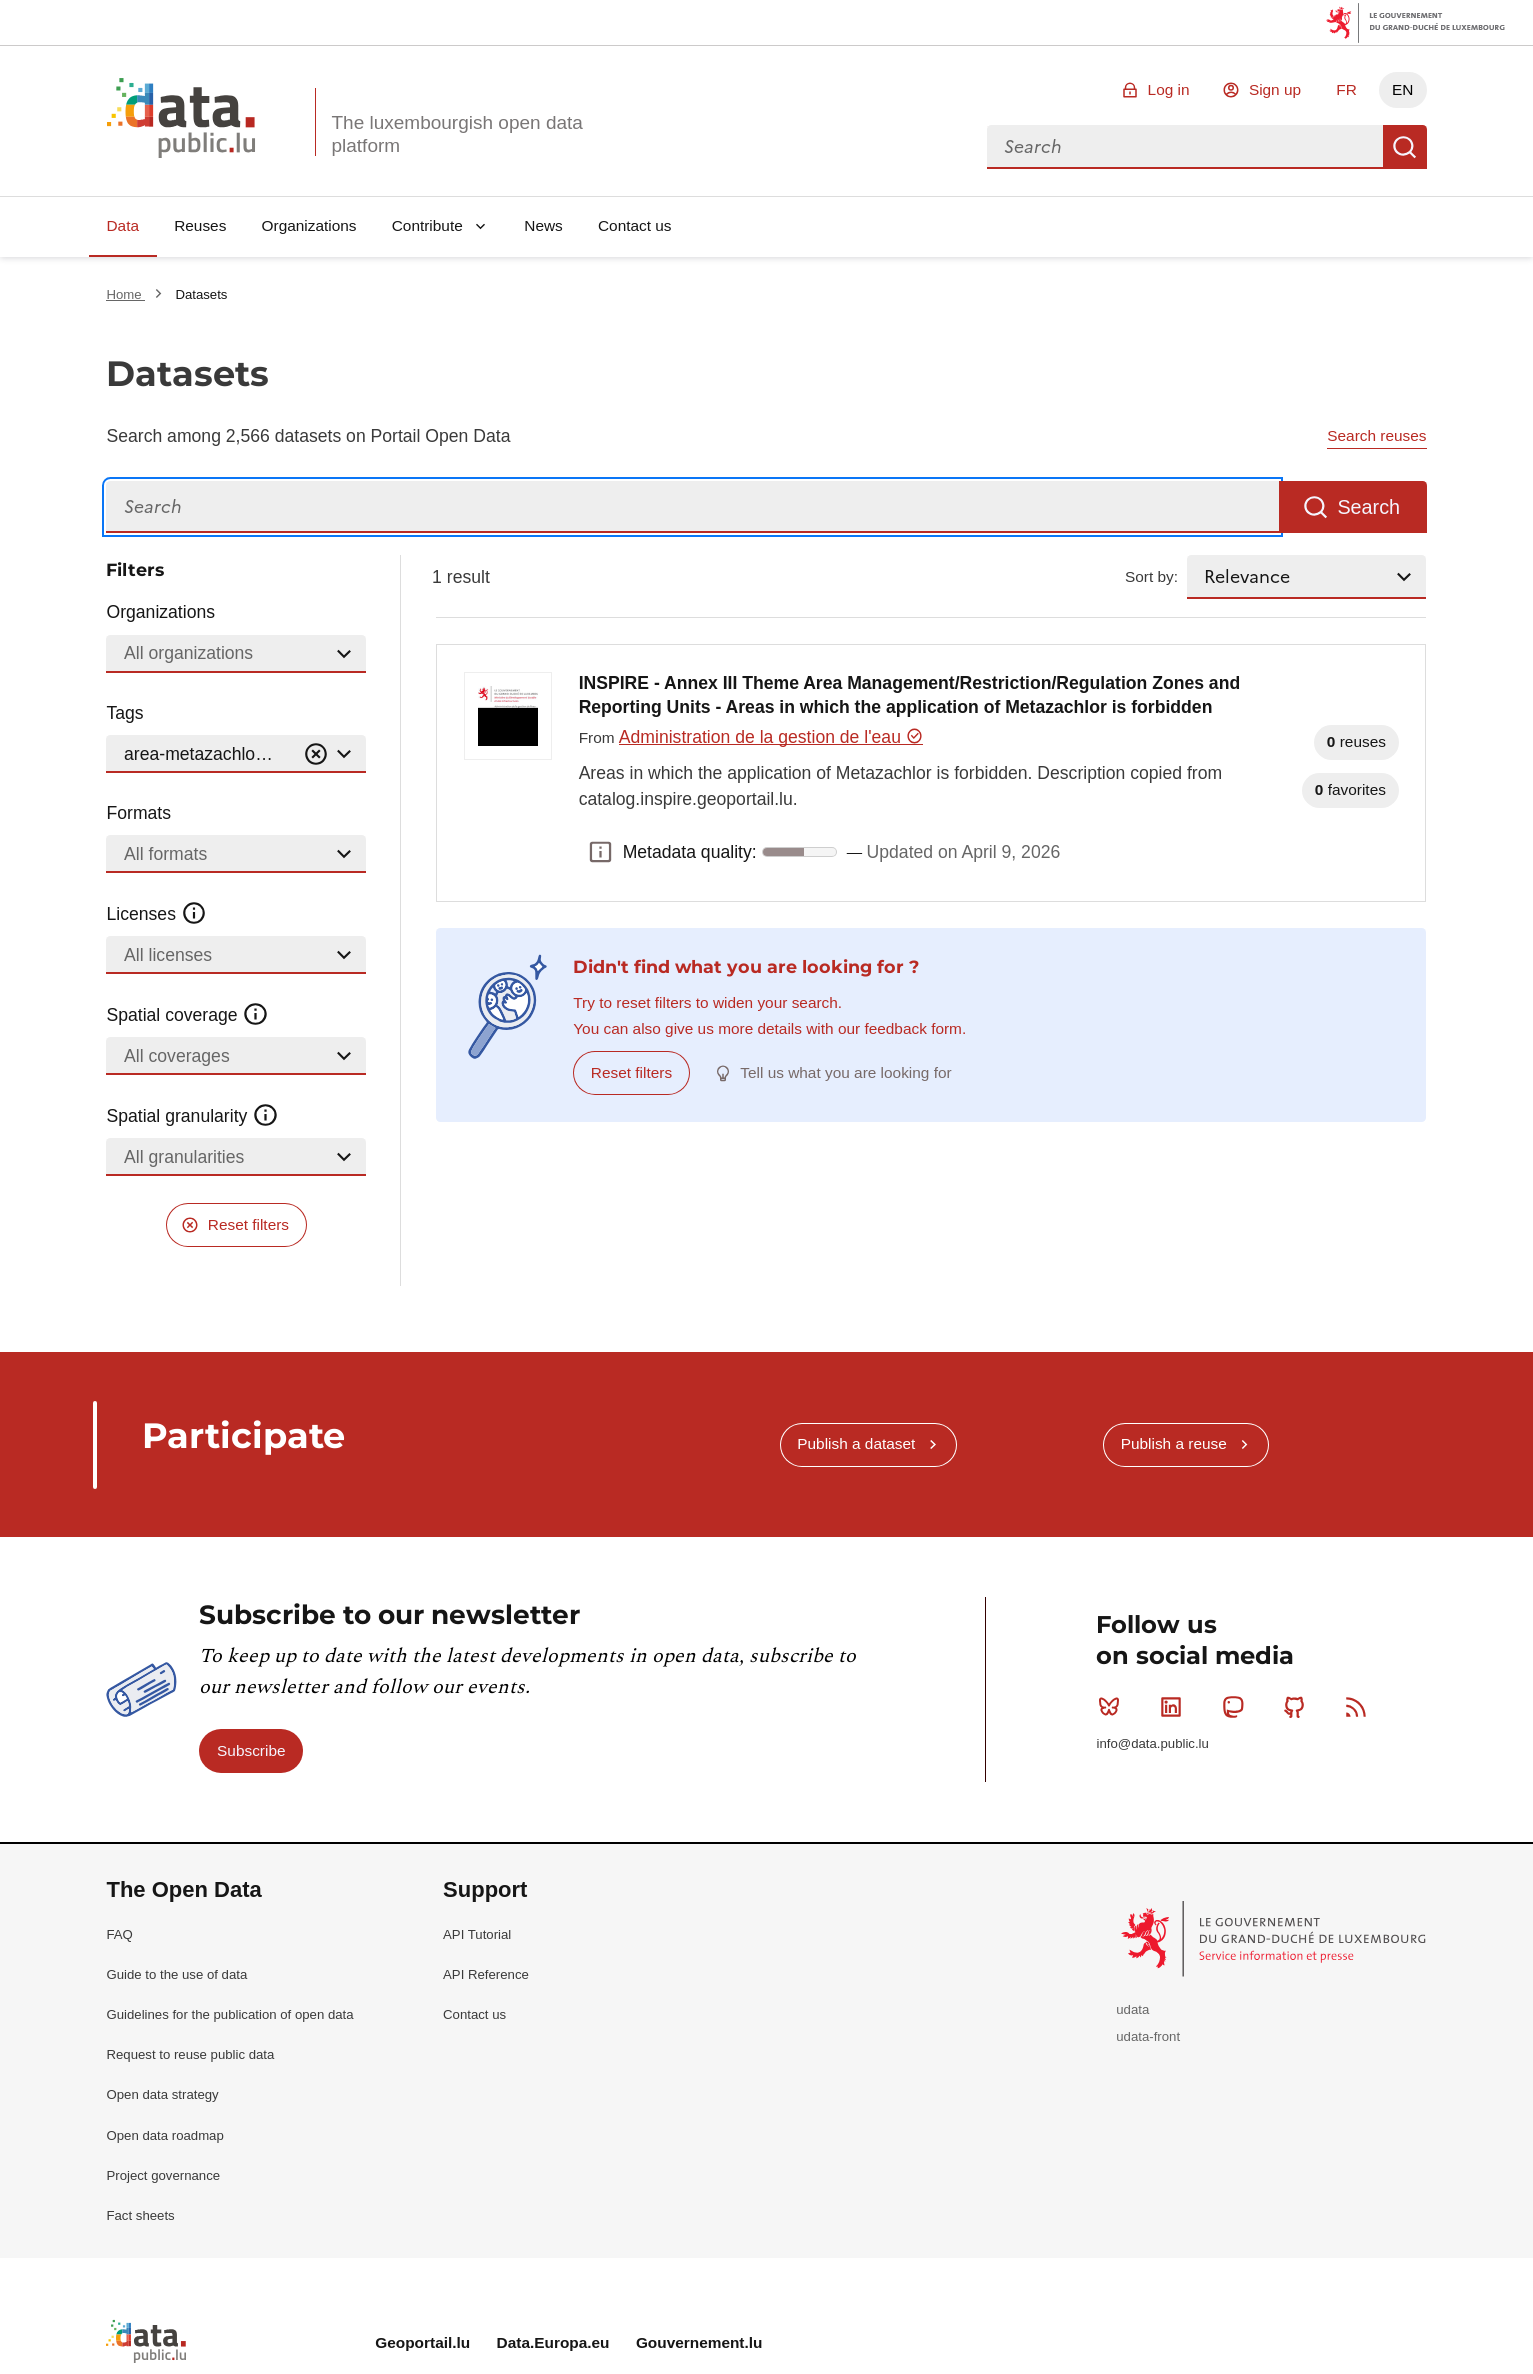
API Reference (486, 1974)
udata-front (1148, 2036)
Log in (1169, 89)
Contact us (635, 225)
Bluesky (1113, 1707)
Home (125, 294)
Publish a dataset (856, 1443)
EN (1402, 89)
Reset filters (248, 1224)
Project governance (163, 2175)
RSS (1360, 1707)
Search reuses (1376, 435)
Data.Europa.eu (553, 2342)
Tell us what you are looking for (845, 1072)
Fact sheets (140, 2215)
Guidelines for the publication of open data (229, 2014)
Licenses (156, 914)
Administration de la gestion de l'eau (771, 737)
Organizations (309, 225)
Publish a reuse (1174, 1443)
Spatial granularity (192, 1116)
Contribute (427, 225)
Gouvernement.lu (699, 2342)
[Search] (692, 507)
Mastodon (1237, 1707)
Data (122, 225)
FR (1346, 89)
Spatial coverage (187, 1015)
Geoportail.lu (422, 2342)
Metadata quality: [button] (601, 852)
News (543, 225)
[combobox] (1185, 147)
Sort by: (1151, 576)
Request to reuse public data (190, 2054)
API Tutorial (477, 1934)
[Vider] (316, 754)
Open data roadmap (164, 2135)
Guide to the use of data (176, 1974)
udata (1132, 2009)
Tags (124, 713)
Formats (138, 813)
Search (1405, 147)
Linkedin (1175, 1707)
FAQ (119, 1934)
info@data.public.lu (1152, 1743)
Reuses (200, 225)
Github (1298, 1707)
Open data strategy (162, 2094)
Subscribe (251, 1750)
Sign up (1275, 89)
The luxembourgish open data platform (456, 134)
